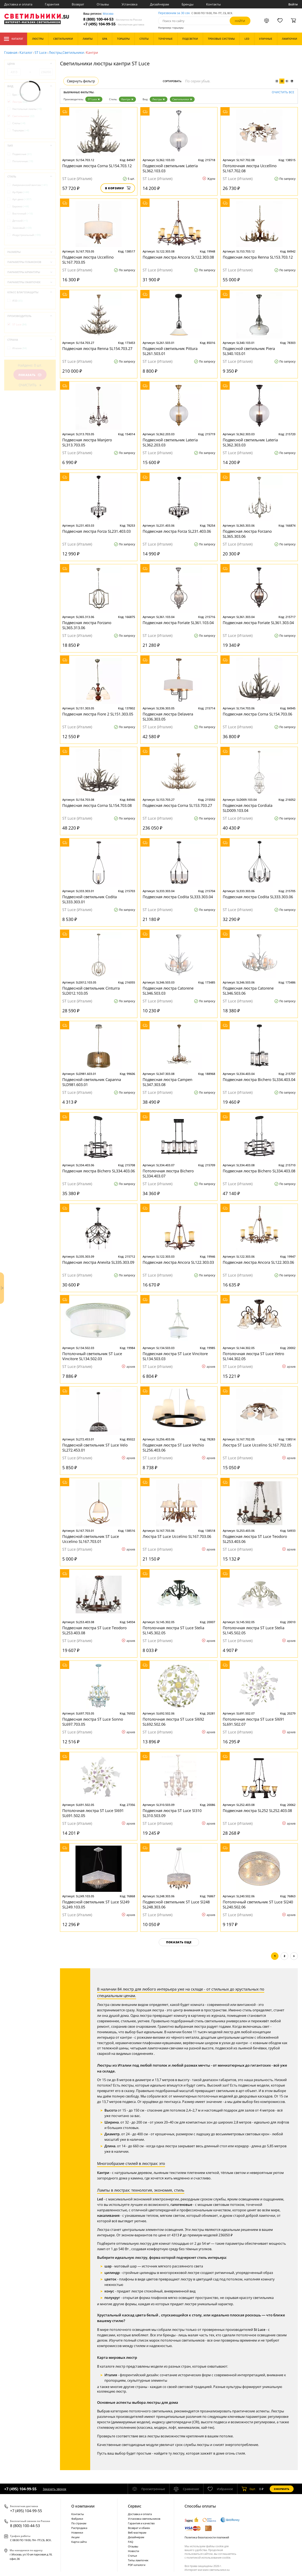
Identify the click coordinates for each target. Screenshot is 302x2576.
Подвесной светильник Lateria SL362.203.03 (170, 442)
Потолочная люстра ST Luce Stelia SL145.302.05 (173, 1630)
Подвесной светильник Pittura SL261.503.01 (170, 351)
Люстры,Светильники (66, 52)
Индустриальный (26, 235)
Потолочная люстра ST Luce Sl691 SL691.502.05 (93, 1813)
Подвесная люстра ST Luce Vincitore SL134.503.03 (175, 1356)
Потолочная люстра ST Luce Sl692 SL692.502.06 (173, 1722)
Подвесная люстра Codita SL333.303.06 (258, 896)
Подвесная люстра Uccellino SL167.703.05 (88, 260)
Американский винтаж (30, 185)
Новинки (77, 2532)
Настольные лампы (27, 109)
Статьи (132, 2556)
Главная (10, 52)
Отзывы (103, 4)
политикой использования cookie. (208, 2557)
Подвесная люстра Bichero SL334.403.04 (259, 1079)
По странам (78, 2523)
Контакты (213, 4)
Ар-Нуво (20, 192)
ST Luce (41, 52)
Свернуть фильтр (81, 81)
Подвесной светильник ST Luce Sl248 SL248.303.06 (176, 1904)
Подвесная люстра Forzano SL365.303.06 (247, 534)
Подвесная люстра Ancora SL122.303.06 (258, 1262)
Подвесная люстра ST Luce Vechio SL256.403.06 (173, 1448)
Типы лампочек (138, 2560)
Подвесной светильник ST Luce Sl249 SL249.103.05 (95, 1904)
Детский (20, 220)
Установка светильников (144, 2519)
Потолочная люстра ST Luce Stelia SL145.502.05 (253, 1630)
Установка (129, 4)
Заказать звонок (54, 2489)
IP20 (17, 300)
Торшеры (20, 130)
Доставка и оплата (18, 4)
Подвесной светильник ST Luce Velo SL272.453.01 (95, 1448)
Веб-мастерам (137, 2532)
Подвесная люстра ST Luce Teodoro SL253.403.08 (94, 1630)
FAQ (130, 2542)
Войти (293, 4)
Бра (17, 94)
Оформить (281, 2489)
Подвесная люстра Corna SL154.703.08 (97, 805)
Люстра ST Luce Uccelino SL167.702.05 (257, 1445)
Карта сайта (79, 2542)
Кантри (127, 99)
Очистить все (283, 92)
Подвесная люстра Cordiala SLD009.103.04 (247, 808)
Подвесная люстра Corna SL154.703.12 (97, 165)
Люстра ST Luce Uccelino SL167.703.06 (177, 1536)
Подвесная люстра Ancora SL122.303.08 (178, 257)
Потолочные (22, 161)
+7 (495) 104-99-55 (113, 24)
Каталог (13, 38)
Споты (18, 123)
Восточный (22, 213)
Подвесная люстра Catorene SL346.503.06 (248, 991)
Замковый (22, 228)
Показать (30, 375)
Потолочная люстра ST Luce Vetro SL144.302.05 (253, 1356)
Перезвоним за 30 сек (174, 13)
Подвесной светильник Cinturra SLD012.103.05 (91, 991)
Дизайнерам (159, 4)
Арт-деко (21, 199)
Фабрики (77, 2519)
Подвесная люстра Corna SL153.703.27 (177, 805)
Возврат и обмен (139, 2528)
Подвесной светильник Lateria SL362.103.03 (170, 168)
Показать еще (179, 1942)
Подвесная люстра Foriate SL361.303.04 (258, 622)
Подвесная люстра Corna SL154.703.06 (257, 714)
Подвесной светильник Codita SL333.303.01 (89, 899)
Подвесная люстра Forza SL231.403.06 (177, 531)
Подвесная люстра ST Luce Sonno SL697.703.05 (92, 1722)
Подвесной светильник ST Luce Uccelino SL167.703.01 (90, 1539)
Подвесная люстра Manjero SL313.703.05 (87, 442)
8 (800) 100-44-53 (112, 19)
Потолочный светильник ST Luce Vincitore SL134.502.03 (92, 1356)
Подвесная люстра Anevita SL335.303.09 (98, 1262)
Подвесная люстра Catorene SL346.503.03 (168, 991)
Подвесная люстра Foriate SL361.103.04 (178, 622)
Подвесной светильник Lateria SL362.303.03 (250, 442)
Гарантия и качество (141, 2523)
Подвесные (22, 154)
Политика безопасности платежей (207, 2537)
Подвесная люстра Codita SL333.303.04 (178, 896)
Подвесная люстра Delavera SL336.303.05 (168, 716)
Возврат (78, 4)
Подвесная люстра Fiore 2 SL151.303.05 (97, 714)
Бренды (188, 4)
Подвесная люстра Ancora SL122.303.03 (178, 1262)
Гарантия (52, 4)
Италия (19, 348)
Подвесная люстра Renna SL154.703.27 (97, 348)
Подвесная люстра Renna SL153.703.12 (258, 257)
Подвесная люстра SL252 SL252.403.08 (257, 1810)
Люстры (158, 99)
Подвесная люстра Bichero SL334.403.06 (98, 1170)
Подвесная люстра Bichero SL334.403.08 (259, 1170)
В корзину (117, 188)
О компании (83, 2506)
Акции (75, 2537)
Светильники (182, 99)
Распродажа (79, 2528)
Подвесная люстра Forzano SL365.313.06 (86, 625)
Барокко (20, 206)
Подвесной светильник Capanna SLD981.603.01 (91, 1082)
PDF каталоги (136, 2565)
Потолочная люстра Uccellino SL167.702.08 (250, 168)
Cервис (134, 2506)
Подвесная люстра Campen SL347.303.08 (167, 1082)
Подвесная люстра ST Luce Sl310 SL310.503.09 (172, 1813)
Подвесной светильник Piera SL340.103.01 (249, 351)
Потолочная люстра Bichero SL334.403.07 (168, 1173)
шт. (249, 2488)
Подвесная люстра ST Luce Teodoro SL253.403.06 (255, 1539)
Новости (133, 2551)
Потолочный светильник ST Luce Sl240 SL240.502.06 (258, 1904)
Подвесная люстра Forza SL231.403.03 (96, 531)
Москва (108, 14)
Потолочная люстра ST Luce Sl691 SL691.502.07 (253, 1722)
